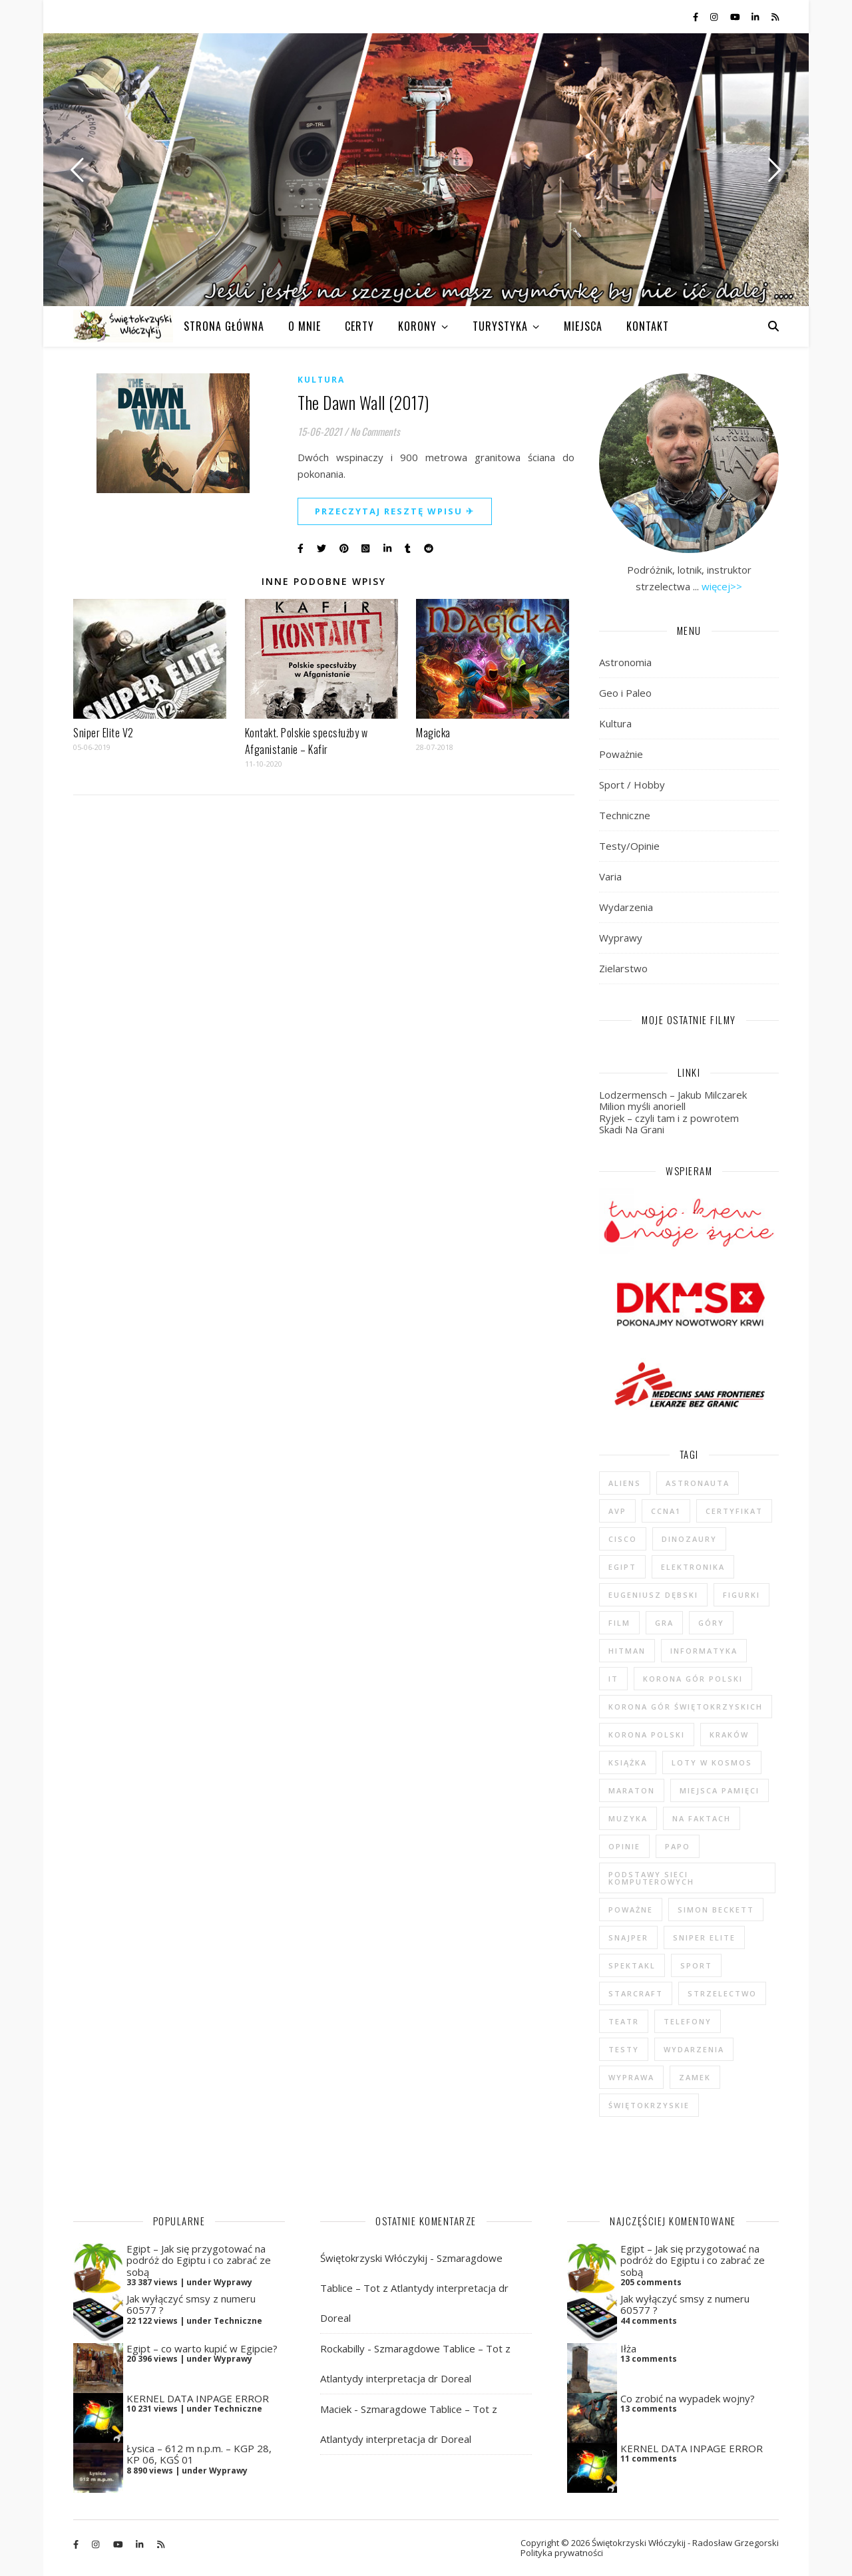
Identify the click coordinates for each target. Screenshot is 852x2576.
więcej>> (722, 586)
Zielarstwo (623, 968)
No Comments (375, 431)
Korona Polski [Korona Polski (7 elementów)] (646, 1735)
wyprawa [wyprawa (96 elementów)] (631, 2077)
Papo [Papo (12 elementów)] (677, 1846)
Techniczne (624, 815)
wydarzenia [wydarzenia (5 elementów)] (694, 2049)
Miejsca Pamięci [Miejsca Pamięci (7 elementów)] (719, 1790)
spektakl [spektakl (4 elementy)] (632, 1965)
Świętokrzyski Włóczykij (373, 2258)
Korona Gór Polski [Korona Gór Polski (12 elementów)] (693, 1679)
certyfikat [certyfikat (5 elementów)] (734, 1511)
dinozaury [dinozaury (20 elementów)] (689, 1539)
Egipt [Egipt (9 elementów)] (622, 1567)
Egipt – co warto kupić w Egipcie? (202, 2348)
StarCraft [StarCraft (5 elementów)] (635, 1993)
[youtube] (736, 17)
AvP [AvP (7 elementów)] (617, 1511)
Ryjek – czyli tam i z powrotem (669, 1118)
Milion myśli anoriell (642, 1106)
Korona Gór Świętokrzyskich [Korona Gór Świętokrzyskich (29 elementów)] (685, 1707)
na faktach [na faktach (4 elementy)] (701, 1818)
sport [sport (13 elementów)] (696, 1965)
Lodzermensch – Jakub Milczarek (673, 1094)
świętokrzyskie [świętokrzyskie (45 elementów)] (649, 2105)
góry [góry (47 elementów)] (711, 1623)
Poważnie (621, 754)
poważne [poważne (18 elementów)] (630, 1910)
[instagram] (715, 17)
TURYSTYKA (500, 326)
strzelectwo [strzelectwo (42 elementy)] (722, 1993)
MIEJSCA (583, 326)
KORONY (417, 326)
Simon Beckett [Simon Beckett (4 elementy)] (716, 1910)
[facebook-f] (696, 17)
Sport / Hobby (632, 784)
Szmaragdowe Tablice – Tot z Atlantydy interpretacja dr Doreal (414, 2287)
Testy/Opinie (629, 845)
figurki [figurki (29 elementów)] (741, 1595)
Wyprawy (620, 937)
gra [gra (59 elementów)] (664, 1623)
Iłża (628, 2348)
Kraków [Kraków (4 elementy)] (729, 1735)
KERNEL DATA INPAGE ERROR (197, 2398)
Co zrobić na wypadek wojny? (687, 2398)
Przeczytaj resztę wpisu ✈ (395, 511)
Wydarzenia (626, 907)
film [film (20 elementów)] (619, 1623)
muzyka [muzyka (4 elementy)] (628, 1818)
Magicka (433, 733)
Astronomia (625, 662)
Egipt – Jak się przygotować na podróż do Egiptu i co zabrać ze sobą (198, 2260)
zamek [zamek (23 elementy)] (695, 2077)
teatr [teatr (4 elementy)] (623, 2021)
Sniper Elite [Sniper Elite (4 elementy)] (704, 1937)
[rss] (775, 17)
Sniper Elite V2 (103, 733)
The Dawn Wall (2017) (363, 402)
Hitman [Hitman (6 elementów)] (627, 1651)
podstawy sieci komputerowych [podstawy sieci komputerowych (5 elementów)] (651, 1878)
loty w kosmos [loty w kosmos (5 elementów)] (712, 1762)
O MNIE (304, 326)
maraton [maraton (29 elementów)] (631, 1790)
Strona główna (224, 326)
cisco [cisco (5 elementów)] (622, 1539)
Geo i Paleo (625, 692)
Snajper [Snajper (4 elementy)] (628, 1937)
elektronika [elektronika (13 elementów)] (693, 1567)
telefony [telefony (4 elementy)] (688, 2021)
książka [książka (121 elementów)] (627, 1762)
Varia (610, 876)
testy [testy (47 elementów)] (623, 2049)
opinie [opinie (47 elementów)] (624, 1846)
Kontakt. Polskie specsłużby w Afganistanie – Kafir (306, 741)
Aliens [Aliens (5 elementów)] (624, 1483)
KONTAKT (647, 326)
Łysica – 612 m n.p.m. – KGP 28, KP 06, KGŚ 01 (199, 2454)
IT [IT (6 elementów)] (613, 1679)
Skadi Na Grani (631, 1129)
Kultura (321, 379)
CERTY (359, 326)
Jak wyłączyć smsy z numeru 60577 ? (191, 2304)
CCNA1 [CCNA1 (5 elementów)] (666, 1511)
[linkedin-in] (756, 17)
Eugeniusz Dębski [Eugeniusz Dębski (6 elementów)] (653, 1595)
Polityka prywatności (562, 2553)
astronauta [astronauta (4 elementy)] (698, 1483)
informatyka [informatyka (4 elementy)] (704, 1651)
